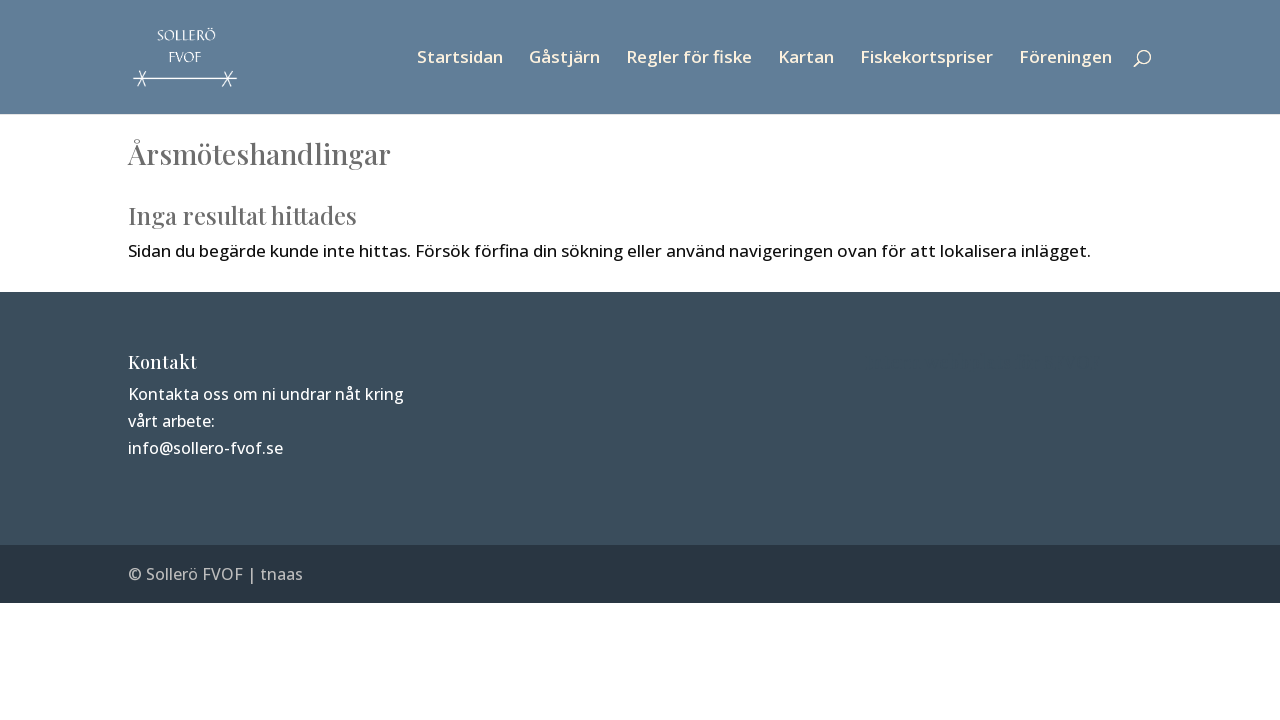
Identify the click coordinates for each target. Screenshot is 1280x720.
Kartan (806, 59)
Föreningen (1065, 59)
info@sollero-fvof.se (205, 448)
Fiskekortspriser (926, 59)
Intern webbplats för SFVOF (982, 362)
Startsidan (460, 59)
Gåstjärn (564, 59)
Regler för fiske (689, 59)
